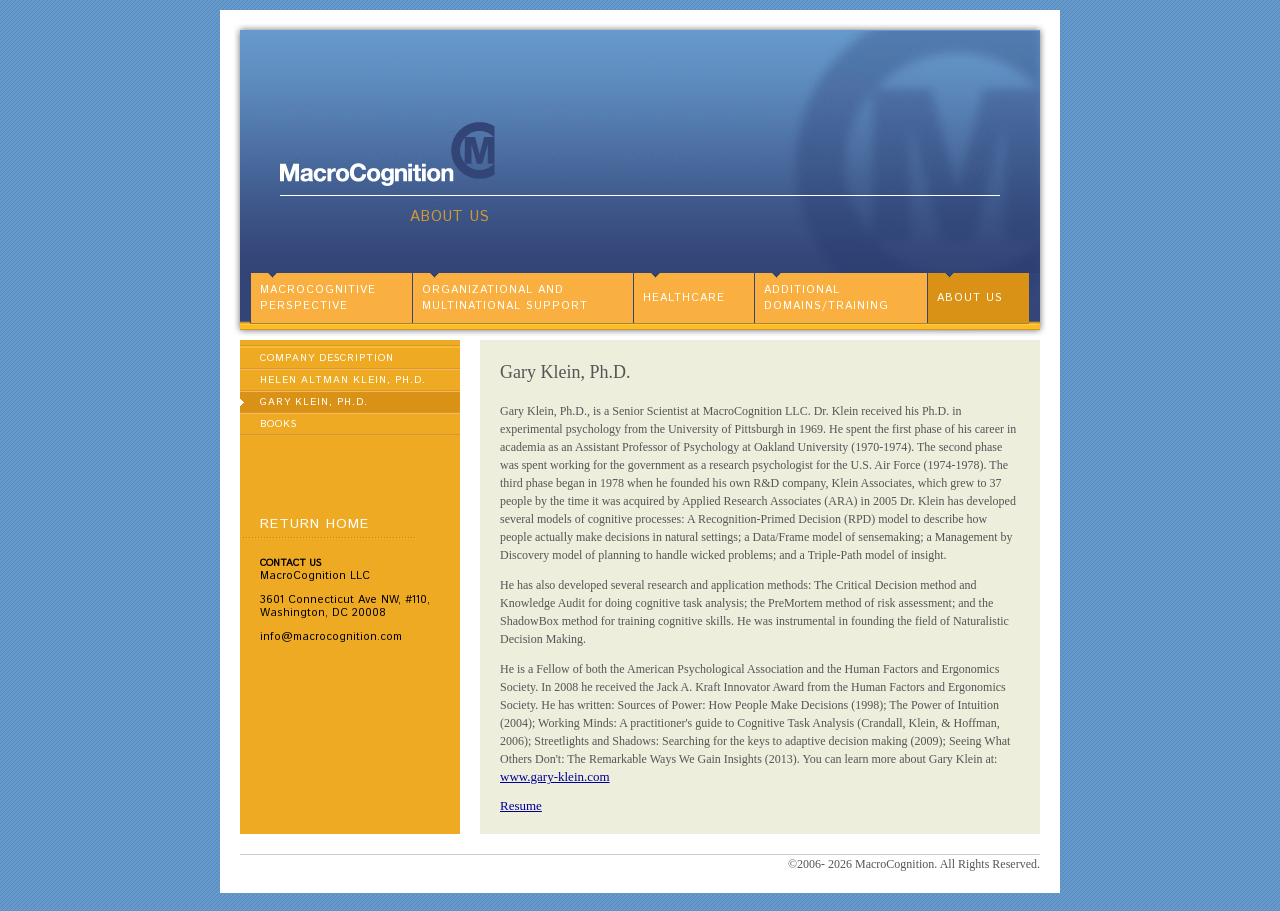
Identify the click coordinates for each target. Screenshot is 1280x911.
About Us (449, 216)
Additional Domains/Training (826, 298)
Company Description (327, 358)
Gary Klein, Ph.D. (314, 402)
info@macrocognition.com (331, 637)
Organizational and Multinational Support (505, 298)
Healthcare (684, 298)
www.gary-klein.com (555, 776)
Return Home (314, 524)
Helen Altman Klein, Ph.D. (343, 380)
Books (278, 424)
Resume (521, 805)
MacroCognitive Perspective (318, 298)
